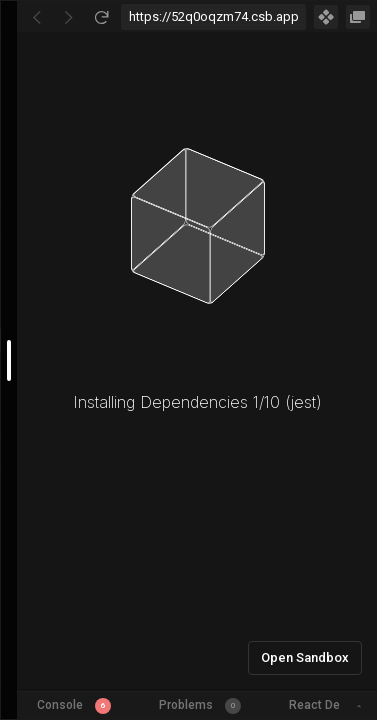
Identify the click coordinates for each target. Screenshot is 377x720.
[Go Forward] (69, 17)
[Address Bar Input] (213, 17)
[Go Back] (37, 17)
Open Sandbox (305, 657)
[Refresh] (101, 17)
